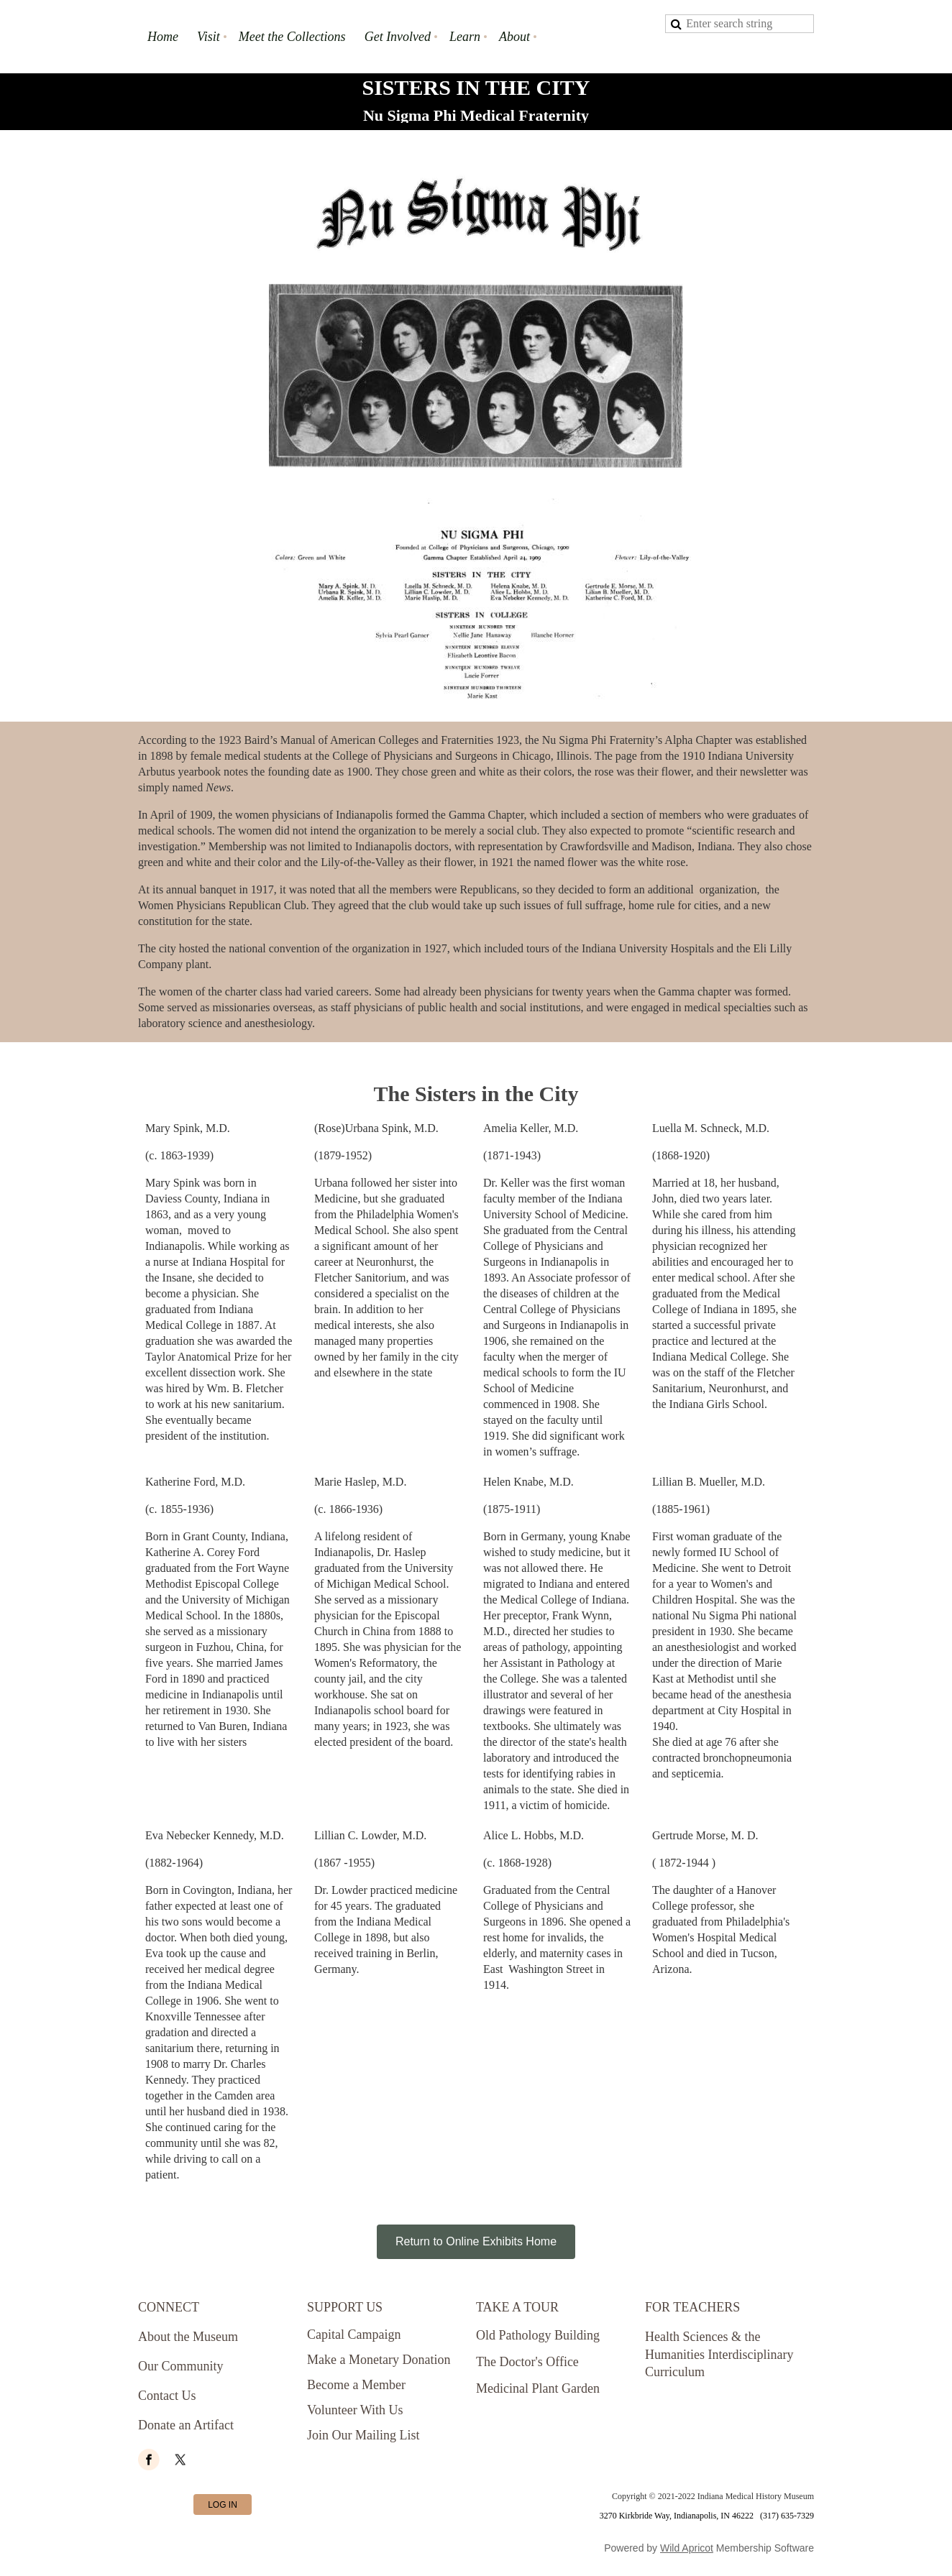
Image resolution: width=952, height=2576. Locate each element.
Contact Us (167, 2395)
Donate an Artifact (186, 2425)
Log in (222, 2505)
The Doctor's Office (527, 2362)
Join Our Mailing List (363, 2435)
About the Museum (188, 2336)
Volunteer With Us (355, 2410)
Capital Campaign (354, 2334)
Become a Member (356, 2385)
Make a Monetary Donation (378, 2359)
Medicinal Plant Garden (538, 2388)
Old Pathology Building (538, 2335)
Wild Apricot (686, 2548)
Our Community (181, 2366)
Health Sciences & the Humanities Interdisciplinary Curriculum (719, 2354)
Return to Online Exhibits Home (476, 2241)
